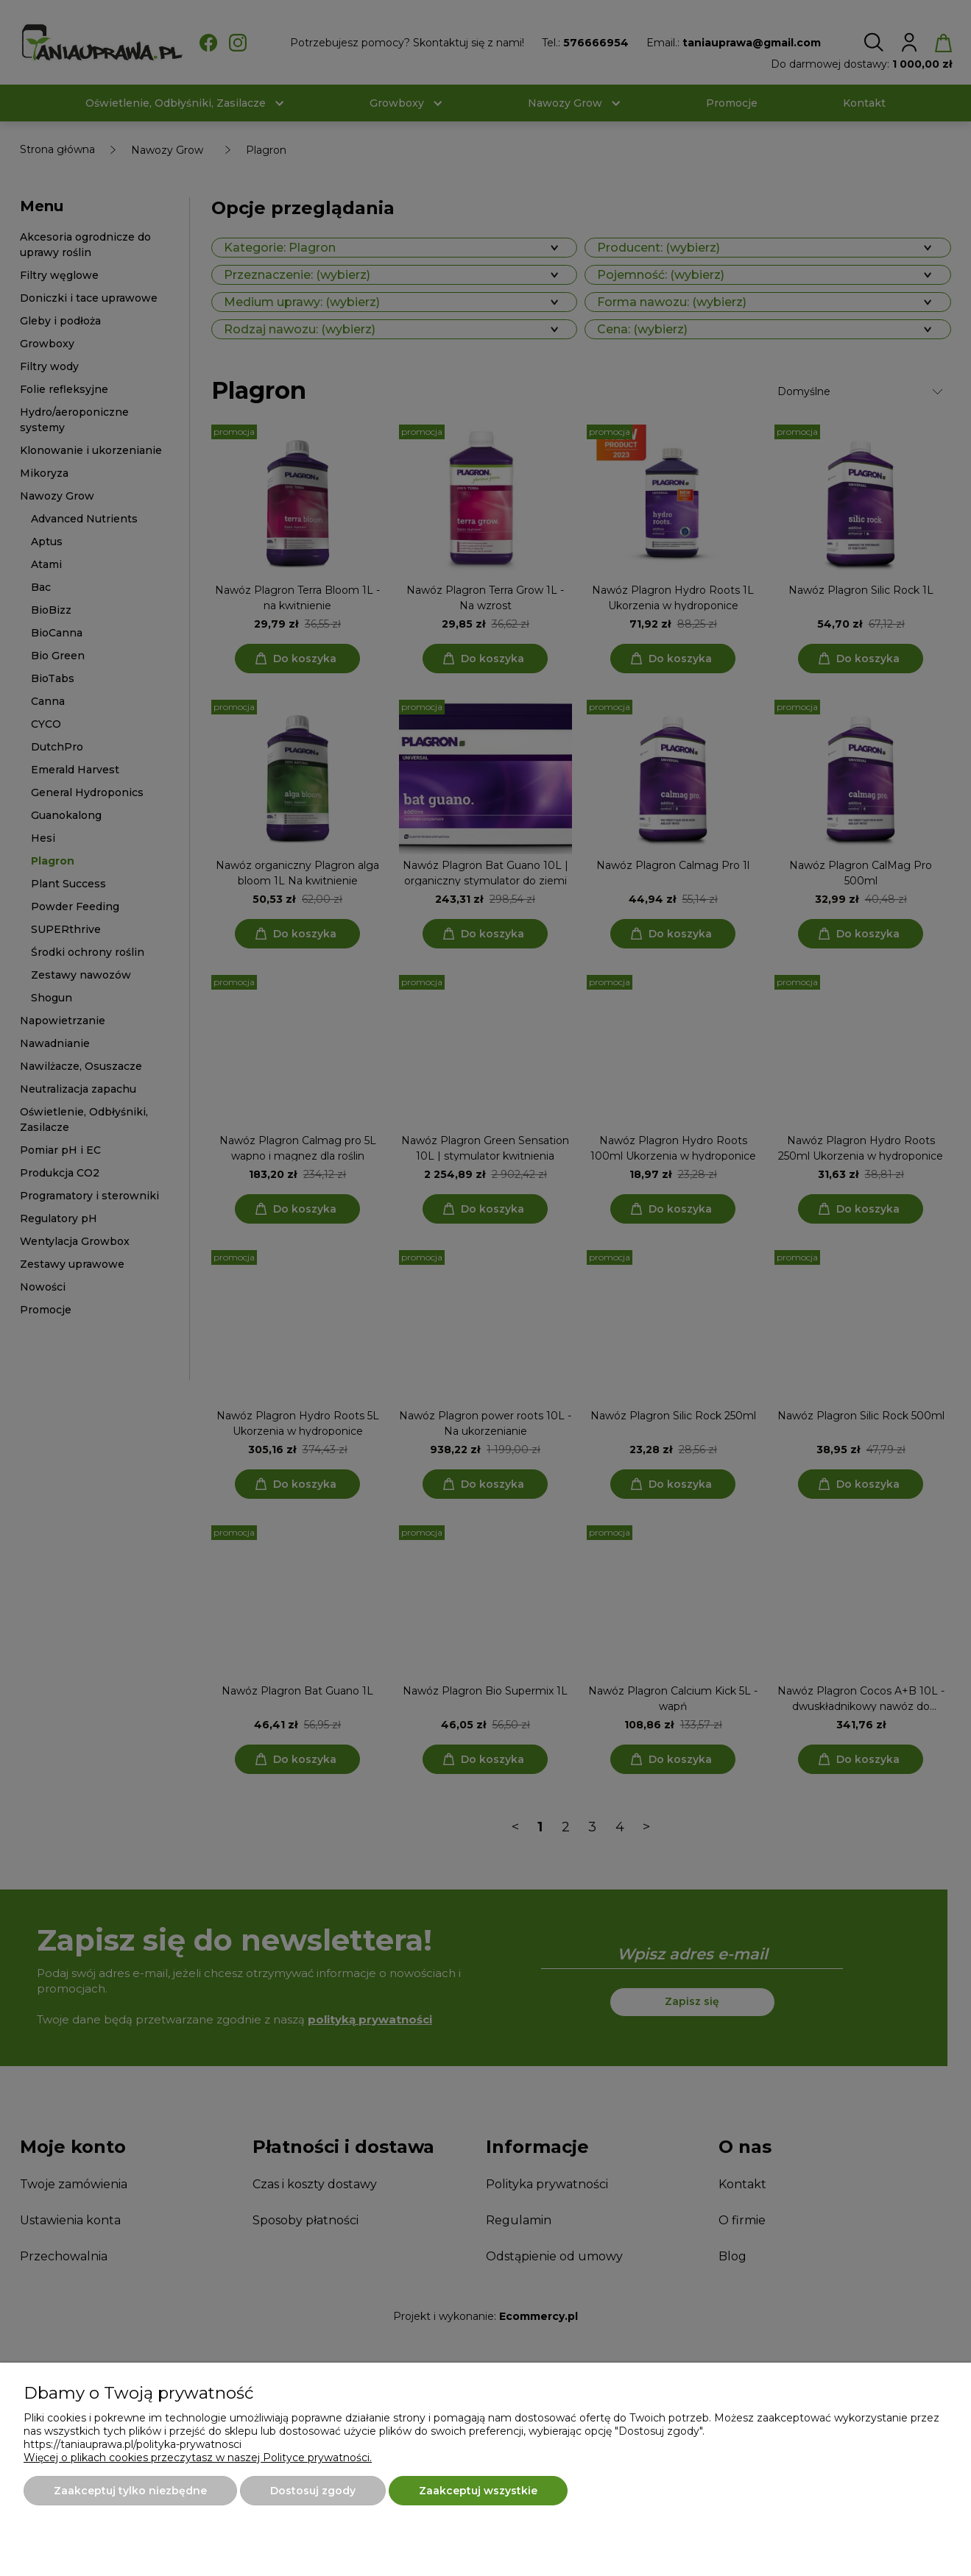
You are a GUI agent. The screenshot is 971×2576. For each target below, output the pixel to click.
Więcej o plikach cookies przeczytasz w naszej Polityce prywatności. (198, 2457)
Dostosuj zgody (313, 2490)
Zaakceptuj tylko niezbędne (130, 2490)
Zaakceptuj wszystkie (478, 2490)
